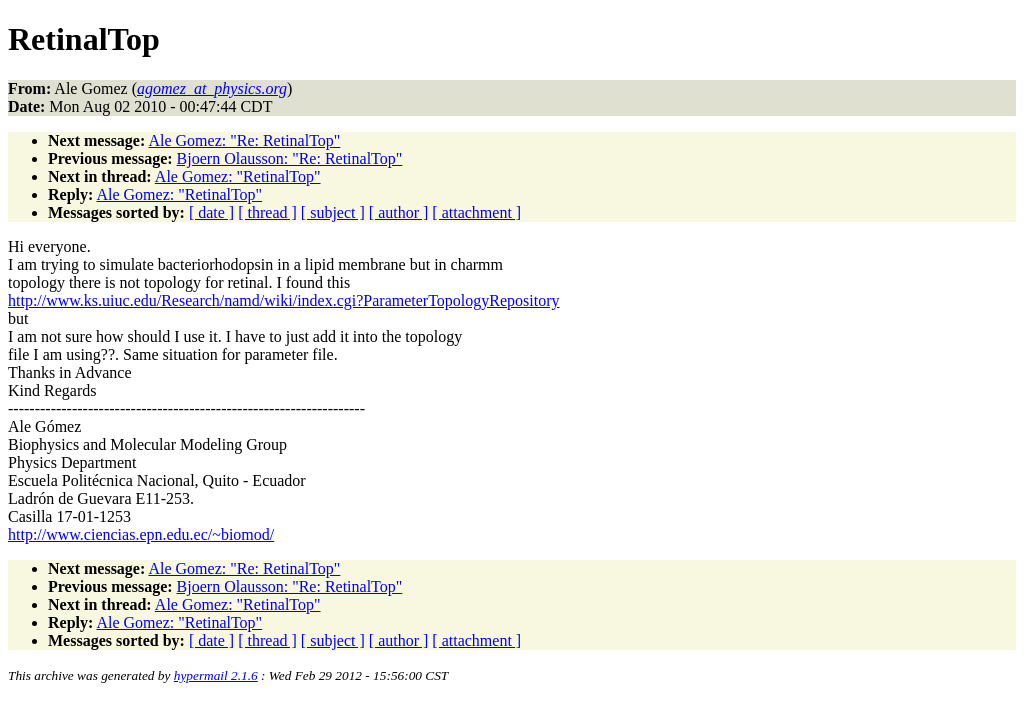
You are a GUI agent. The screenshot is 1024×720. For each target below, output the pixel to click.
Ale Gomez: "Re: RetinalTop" (244, 140)
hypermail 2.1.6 (216, 675)
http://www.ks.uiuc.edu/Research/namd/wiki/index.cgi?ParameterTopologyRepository (284, 300)
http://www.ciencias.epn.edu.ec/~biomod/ (141, 534)
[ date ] (211, 212)
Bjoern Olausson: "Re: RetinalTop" (290, 158)
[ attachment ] (476, 212)
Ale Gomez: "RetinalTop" (238, 176)
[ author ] (399, 212)
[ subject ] (333, 212)
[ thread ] (267, 212)
